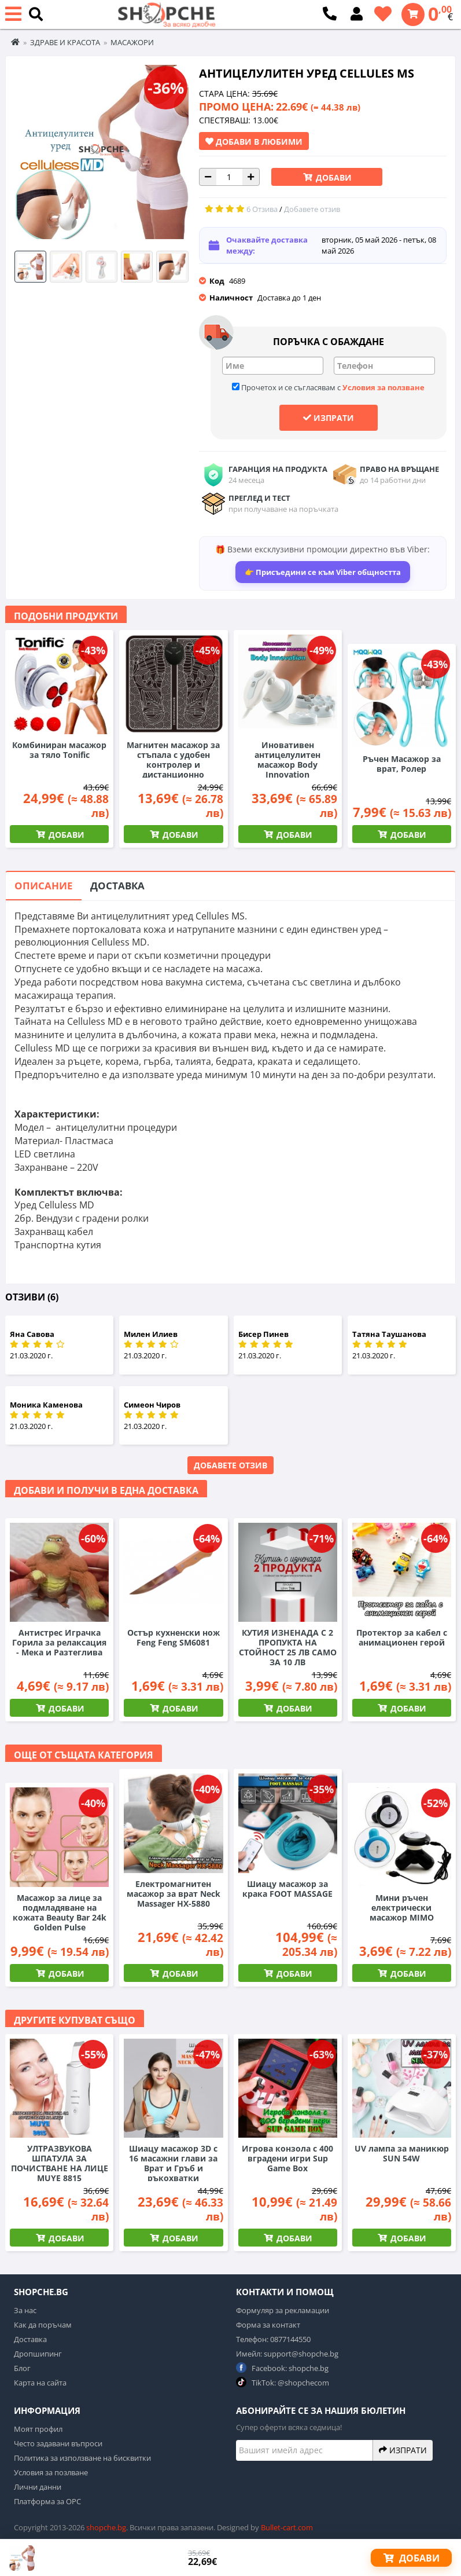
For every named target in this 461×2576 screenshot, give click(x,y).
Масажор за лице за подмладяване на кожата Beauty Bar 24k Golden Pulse (59, 1912)
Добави (333, 177)
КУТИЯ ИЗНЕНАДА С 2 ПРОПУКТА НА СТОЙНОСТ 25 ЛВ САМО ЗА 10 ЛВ (288, 1647)
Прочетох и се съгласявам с (328, 387)
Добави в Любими (254, 141)
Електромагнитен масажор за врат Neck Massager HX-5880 (173, 1893)
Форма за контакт (268, 2325)
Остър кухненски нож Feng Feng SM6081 (173, 1637)
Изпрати (328, 417)
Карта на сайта (40, 2382)
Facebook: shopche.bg (282, 2367)
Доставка (117, 885)
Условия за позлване (51, 2472)
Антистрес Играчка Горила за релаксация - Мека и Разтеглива (59, 1642)
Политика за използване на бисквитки (82, 2458)
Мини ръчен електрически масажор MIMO (402, 1907)
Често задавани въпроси (58, 2443)
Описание (43, 885)
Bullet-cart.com (287, 2527)
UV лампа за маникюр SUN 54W (402, 2153)
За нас (25, 2310)
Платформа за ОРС (47, 2501)
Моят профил (38, 2429)
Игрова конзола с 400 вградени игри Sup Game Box (287, 2158)
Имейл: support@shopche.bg (287, 2353)
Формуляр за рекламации (282, 2310)
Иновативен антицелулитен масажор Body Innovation (287, 759)
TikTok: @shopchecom (282, 2382)
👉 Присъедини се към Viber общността (323, 572)
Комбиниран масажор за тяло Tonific (59, 750)
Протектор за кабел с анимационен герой (401, 1637)
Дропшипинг (38, 2353)
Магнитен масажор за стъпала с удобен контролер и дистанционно (173, 759)
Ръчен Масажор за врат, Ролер (402, 764)
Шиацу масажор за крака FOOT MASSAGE (287, 1889)
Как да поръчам (43, 2325)
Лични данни (37, 2487)
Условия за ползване (383, 387)
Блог (22, 2368)
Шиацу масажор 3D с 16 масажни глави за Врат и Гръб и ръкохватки (173, 2163)
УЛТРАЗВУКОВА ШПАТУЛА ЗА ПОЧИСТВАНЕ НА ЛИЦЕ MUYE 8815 (59, 2163)
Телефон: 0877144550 (273, 2339)
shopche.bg (106, 2527)
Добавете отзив (230, 1465)
